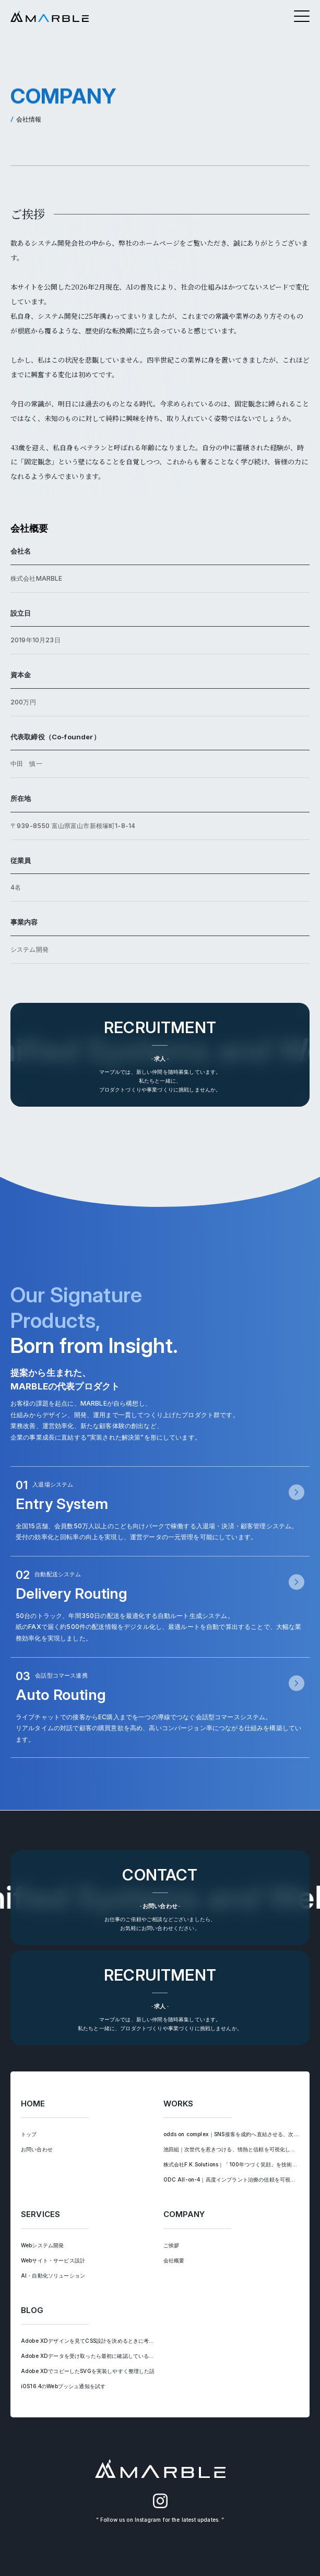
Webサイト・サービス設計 (53, 2260)
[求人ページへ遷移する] (160, 1055)
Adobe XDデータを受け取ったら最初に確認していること (90, 2356)
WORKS (178, 2103)
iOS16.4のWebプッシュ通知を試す (63, 2386)
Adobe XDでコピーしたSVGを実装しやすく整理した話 (88, 2371)
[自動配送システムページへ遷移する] (160, 1606)
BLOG (32, 2310)
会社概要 (174, 2260)
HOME (33, 2103)
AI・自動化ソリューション (53, 2275)
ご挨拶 (171, 2245)
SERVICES (40, 2214)
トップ (29, 2134)
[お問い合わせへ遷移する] (160, 1897)
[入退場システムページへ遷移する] (160, 1511)
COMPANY (184, 2214)
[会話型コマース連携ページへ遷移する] (160, 1707)
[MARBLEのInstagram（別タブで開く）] (160, 2506)
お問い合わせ (37, 2149)
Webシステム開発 (42, 2245)
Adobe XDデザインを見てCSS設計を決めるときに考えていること (101, 2341)
